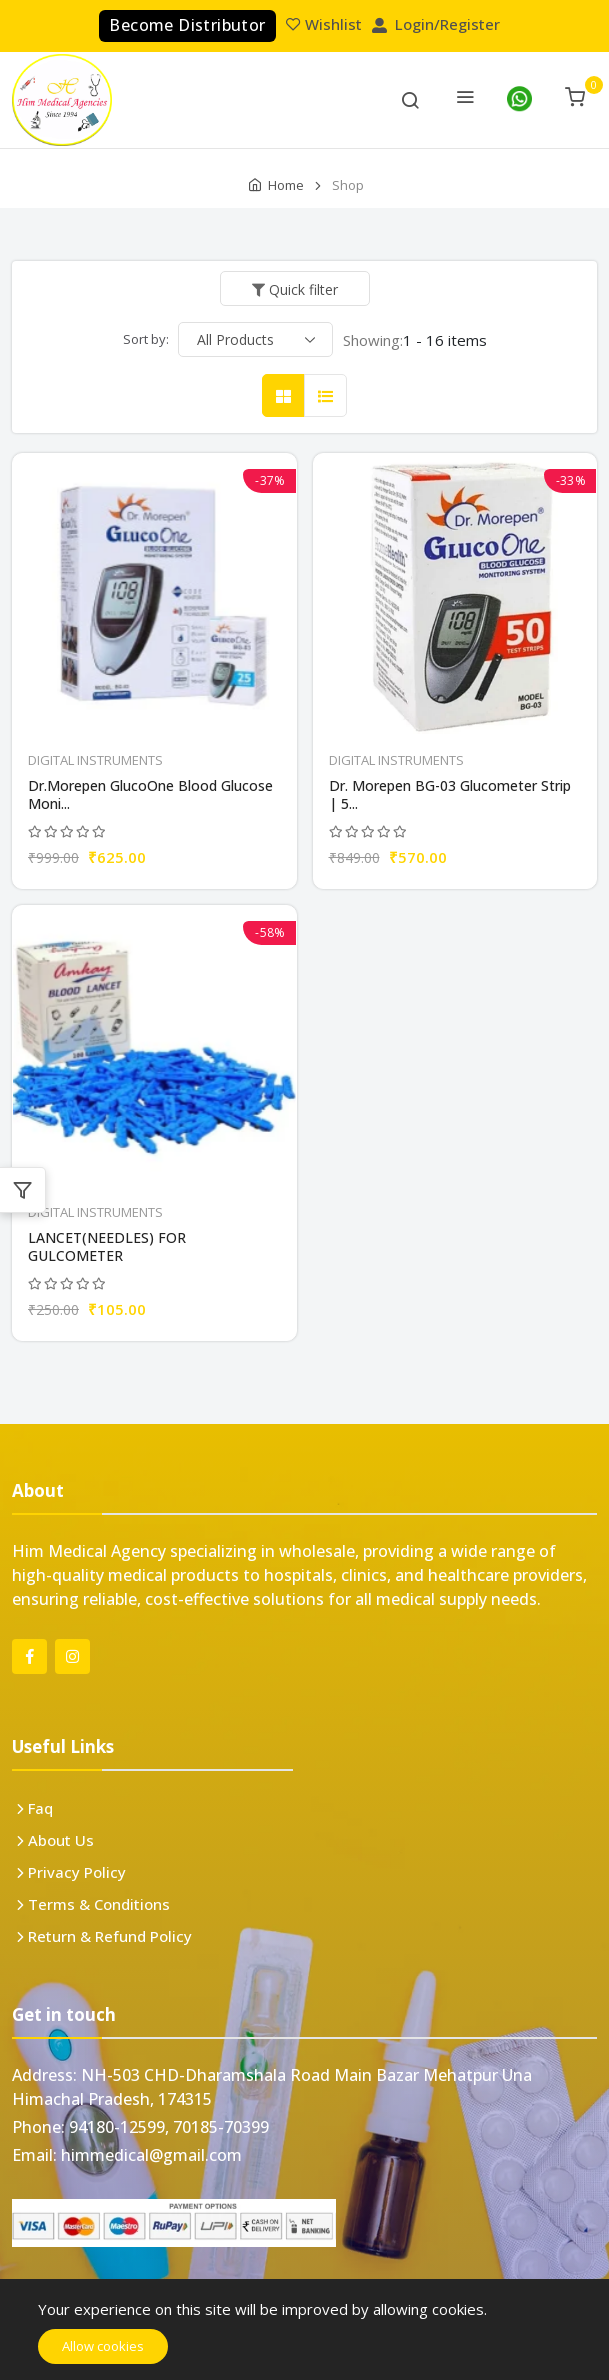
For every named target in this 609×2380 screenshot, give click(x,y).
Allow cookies (103, 2346)
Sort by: (146, 339)
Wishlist (326, 24)
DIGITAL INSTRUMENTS (95, 760)
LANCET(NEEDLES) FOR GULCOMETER (107, 1247)
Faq (40, 1808)
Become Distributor (187, 25)
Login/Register (438, 24)
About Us (61, 1840)
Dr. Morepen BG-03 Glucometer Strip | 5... (450, 795)
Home (286, 185)
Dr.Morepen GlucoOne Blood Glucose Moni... (150, 795)
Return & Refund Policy (110, 1936)
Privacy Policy (77, 1872)
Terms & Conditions (99, 1904)
